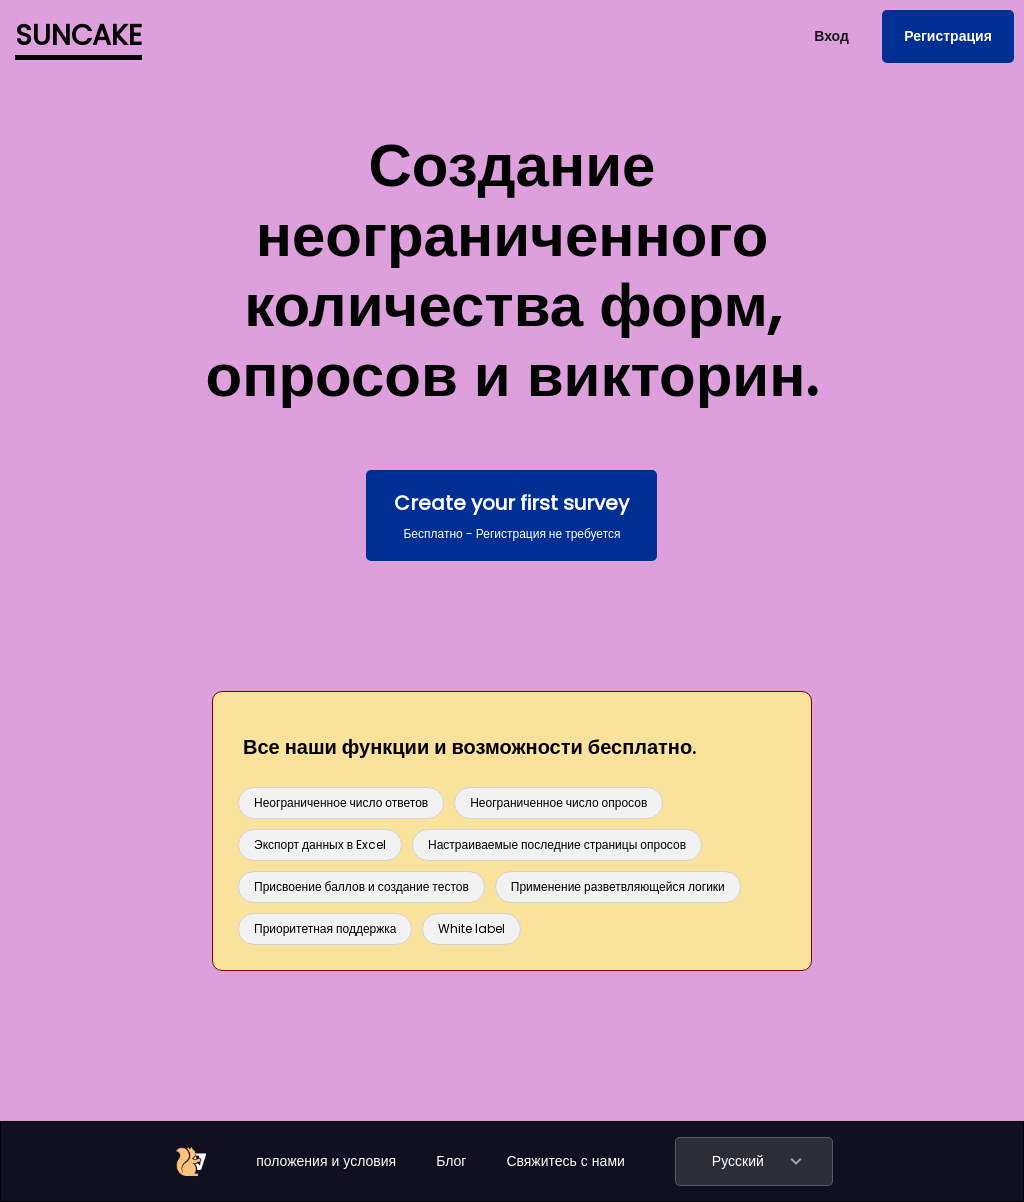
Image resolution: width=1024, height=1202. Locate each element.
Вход (831, 36)
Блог (451, 1161)
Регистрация (948, 36)
